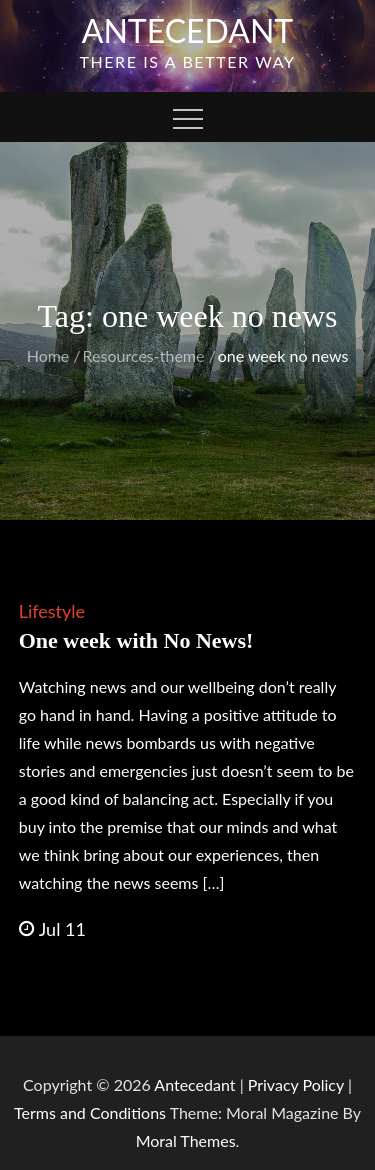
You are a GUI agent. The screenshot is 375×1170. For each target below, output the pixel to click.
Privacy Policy (296, 1084)
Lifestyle (52, 611)
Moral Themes (186, 1140)
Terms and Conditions (92, 1112)
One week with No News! (136, 640)
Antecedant (188, 30)
